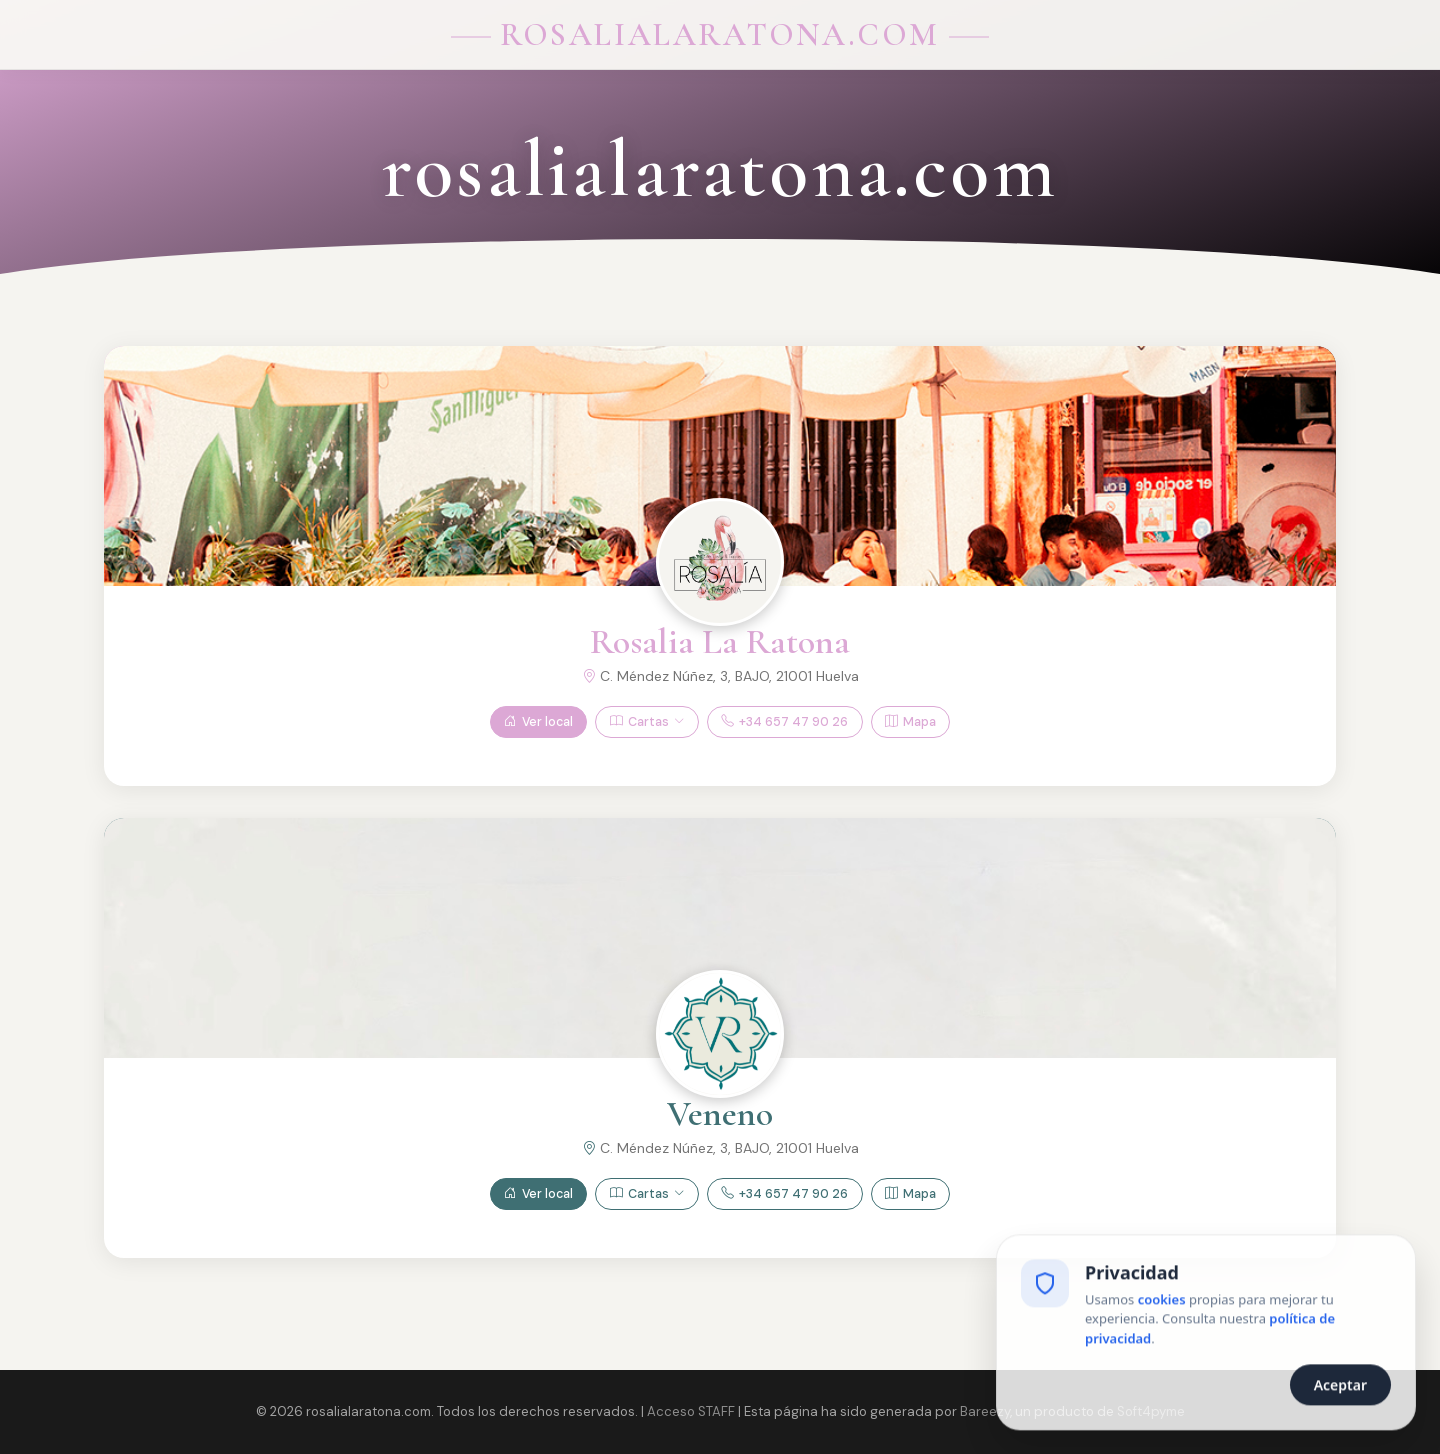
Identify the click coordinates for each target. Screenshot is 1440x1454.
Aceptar (1340, 1387)
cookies (1162, 1301)
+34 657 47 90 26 (784, 722)
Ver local (538, 722)
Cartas (647, 722)
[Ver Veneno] (720, 1034)
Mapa (910, 722)
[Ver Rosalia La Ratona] (720, 562)
